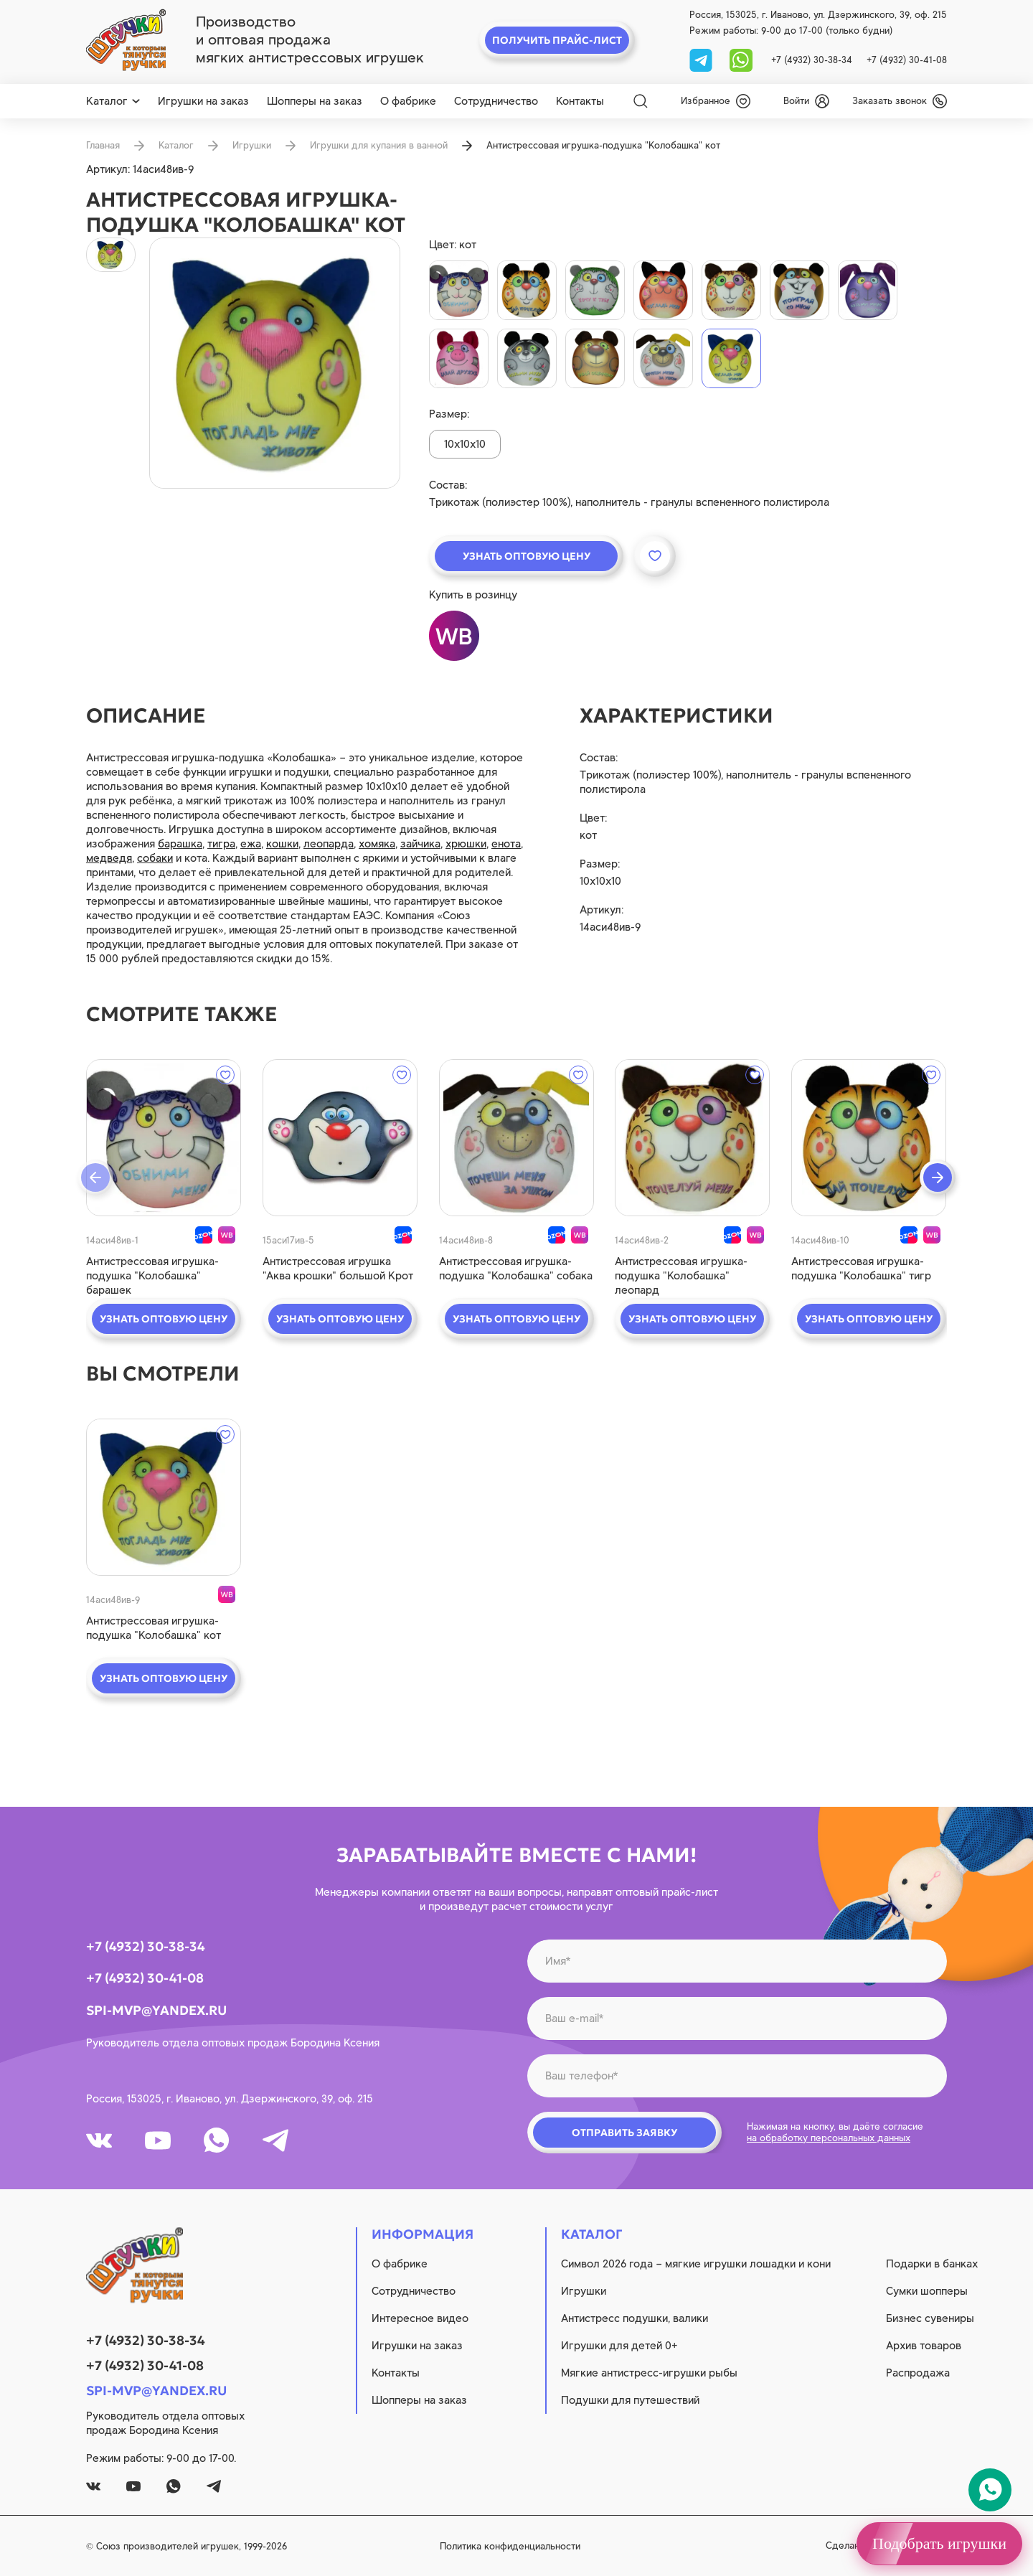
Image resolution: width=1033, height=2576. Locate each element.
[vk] (99, 2140)
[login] (806, 101)
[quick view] (163, 1137)
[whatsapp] (741, 59)
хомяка (377, 843)
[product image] (274, 363)
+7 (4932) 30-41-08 (907, 60)
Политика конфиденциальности (510, 2546)
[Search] (640, 101)
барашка (180, 843)
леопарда (328, 843)
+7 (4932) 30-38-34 (811, 60)
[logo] (126, 40)
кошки (282, 843)
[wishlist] (715, 101)
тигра (221, 843)
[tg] (702, 59)
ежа (250, 843)
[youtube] (158, 2140)
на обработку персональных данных (828, 2138)
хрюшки (465, 843)
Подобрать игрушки (939, 2543)
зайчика (420, 843)
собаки (155, 858)
